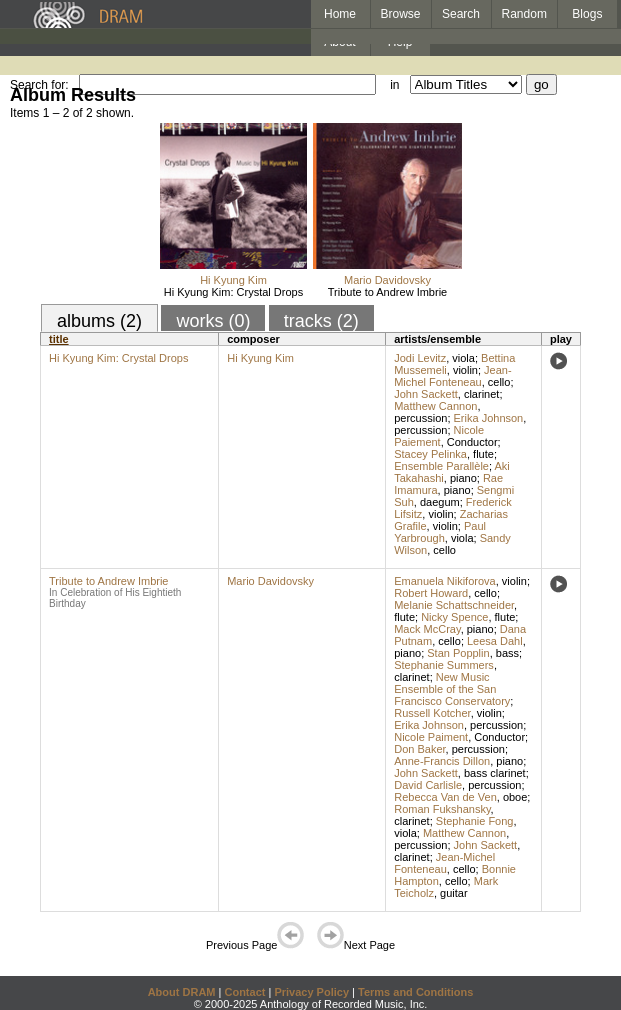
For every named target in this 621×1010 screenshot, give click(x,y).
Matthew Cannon (435, 406)
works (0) (213, 321)
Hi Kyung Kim (233, 280)
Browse (401, 14)
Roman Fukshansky (442, 809)
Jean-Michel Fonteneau (452, 376)
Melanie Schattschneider (454, 605)
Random (524, 14)
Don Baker (419, 749)
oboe (515, 797)
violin (465, 370)
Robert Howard (431, 593)
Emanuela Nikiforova (445, 581)
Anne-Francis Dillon (442, 761)
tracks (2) (321, 321)
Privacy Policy (311, 992)
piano (463, 478)
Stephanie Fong (475, 821)
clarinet (481, 394)
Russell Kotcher (432, 713)
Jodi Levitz (420, 358)
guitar (454, 893)
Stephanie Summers (444, 665)
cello (499, 382)
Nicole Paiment (431, 737)
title (59, 339)
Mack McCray (427, 629)
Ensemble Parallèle (441, 466)
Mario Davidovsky (387, 280)
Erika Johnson (489, 418)
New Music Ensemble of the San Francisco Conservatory (452, 689)
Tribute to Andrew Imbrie (387, 292)
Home (340, 14)
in (394, 85)
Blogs (587, 14)
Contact (244, 992)
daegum (440, 502)
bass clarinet (495, 773)
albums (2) (99, 321)
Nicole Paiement (439, 436)
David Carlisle (428, 785)
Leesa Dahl (495, 641)
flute (483, 454)
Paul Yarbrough (440, 532)
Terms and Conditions (415, 992)
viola (463, 358)
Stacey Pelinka (430, 454)
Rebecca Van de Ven (445, 797)
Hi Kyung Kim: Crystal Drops (233, 292)
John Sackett (426, 394)
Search (461, 14)
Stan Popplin (458, 653)
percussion (420, 418)
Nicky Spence (454, 617)
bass (507, 653)
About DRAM (182, 992)
